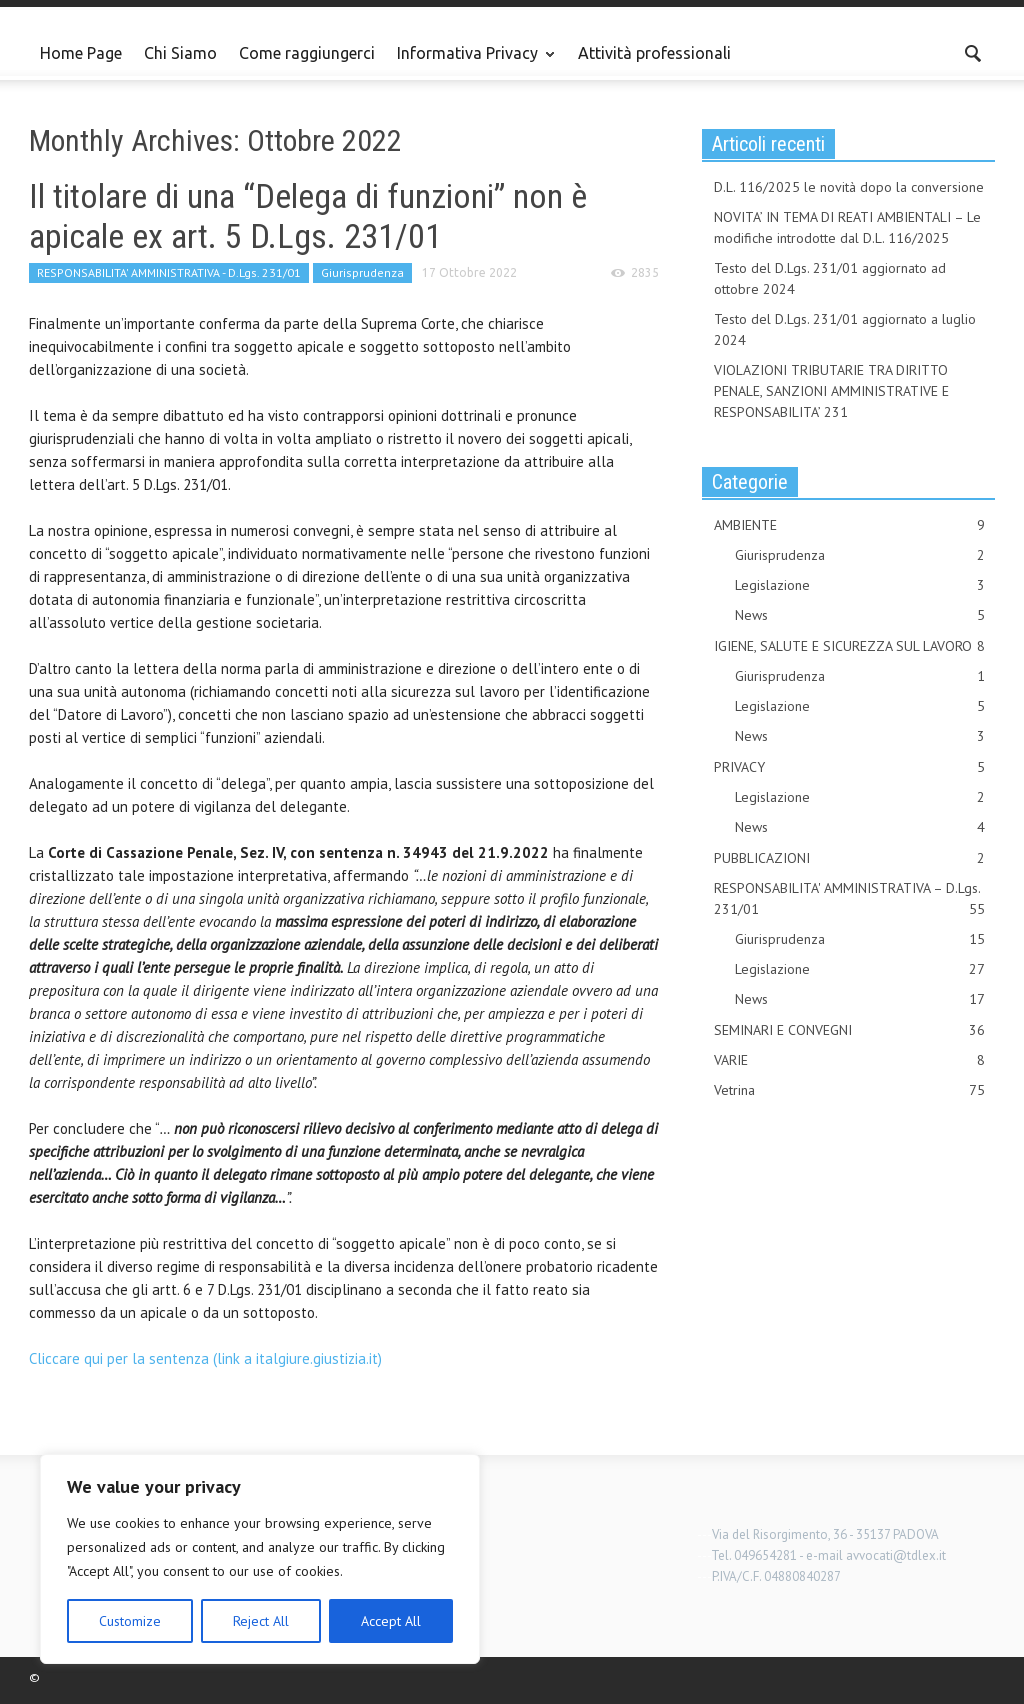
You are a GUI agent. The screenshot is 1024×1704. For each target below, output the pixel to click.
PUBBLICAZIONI (849, 858)
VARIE (849, 1060)
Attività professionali (654, 53)
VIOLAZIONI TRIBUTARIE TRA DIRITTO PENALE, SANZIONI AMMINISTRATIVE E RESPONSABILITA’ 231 (831, 391)
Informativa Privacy (470, 62)
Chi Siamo (180, 53)
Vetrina (849, 1090)
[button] (974, 52)
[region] (260, 1559)
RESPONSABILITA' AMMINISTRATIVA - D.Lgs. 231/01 (169, 272)
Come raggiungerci (307, 53)
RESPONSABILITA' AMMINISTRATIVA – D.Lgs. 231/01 (849, 899)
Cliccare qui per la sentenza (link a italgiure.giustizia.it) (205, 1358)
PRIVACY (849, 767)
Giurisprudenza (362, 272)
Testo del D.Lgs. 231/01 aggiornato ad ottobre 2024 (830, 278)
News (860, 615)
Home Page (81, 53)
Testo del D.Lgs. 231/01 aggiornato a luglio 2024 (845, 329)
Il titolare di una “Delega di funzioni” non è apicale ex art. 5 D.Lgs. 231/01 (308, 216)
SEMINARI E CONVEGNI (849, 1030)
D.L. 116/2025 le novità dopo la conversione (849, 187)
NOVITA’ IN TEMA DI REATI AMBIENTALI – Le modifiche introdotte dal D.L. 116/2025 (847, 227)
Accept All (391, 1621)
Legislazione (860, 585)
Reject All (261, 1621)
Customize (130, 1621)
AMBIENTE (849, 525)
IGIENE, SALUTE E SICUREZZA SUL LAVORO (849, 646)
